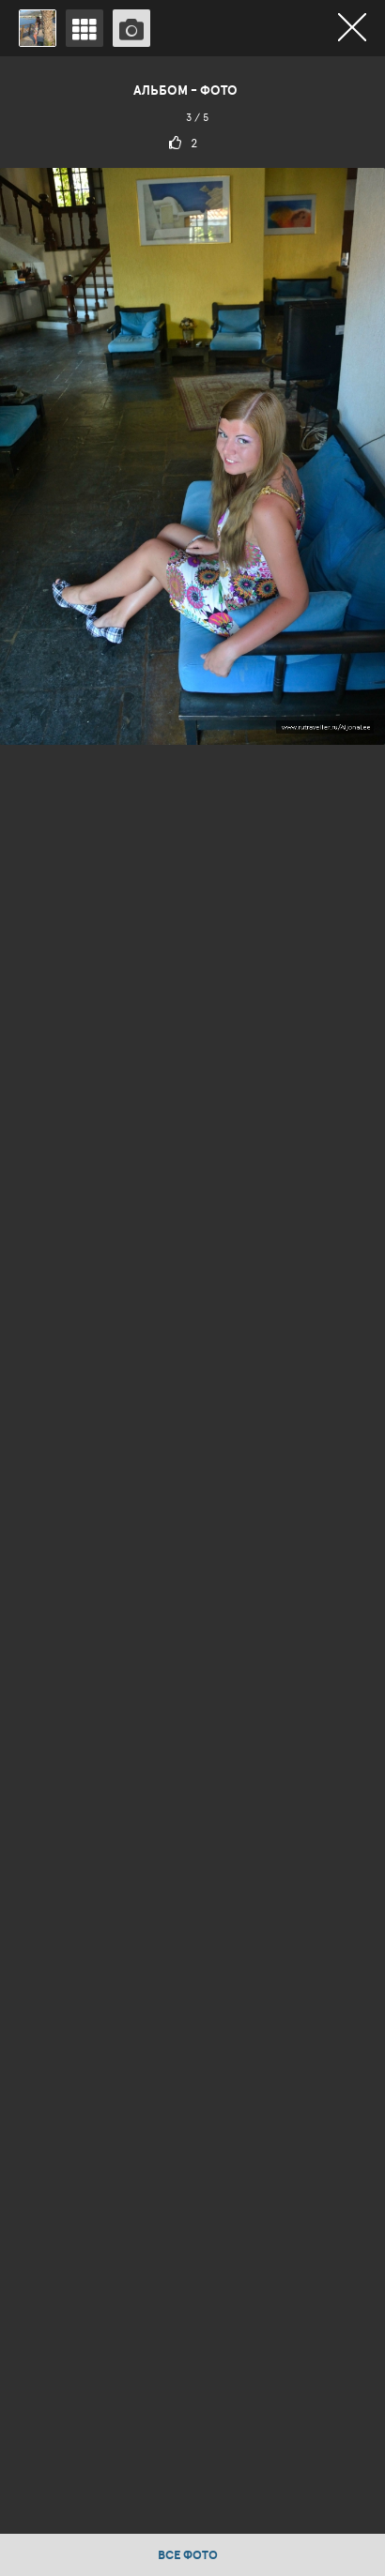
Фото (219, 90)
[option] (192, 1295)
